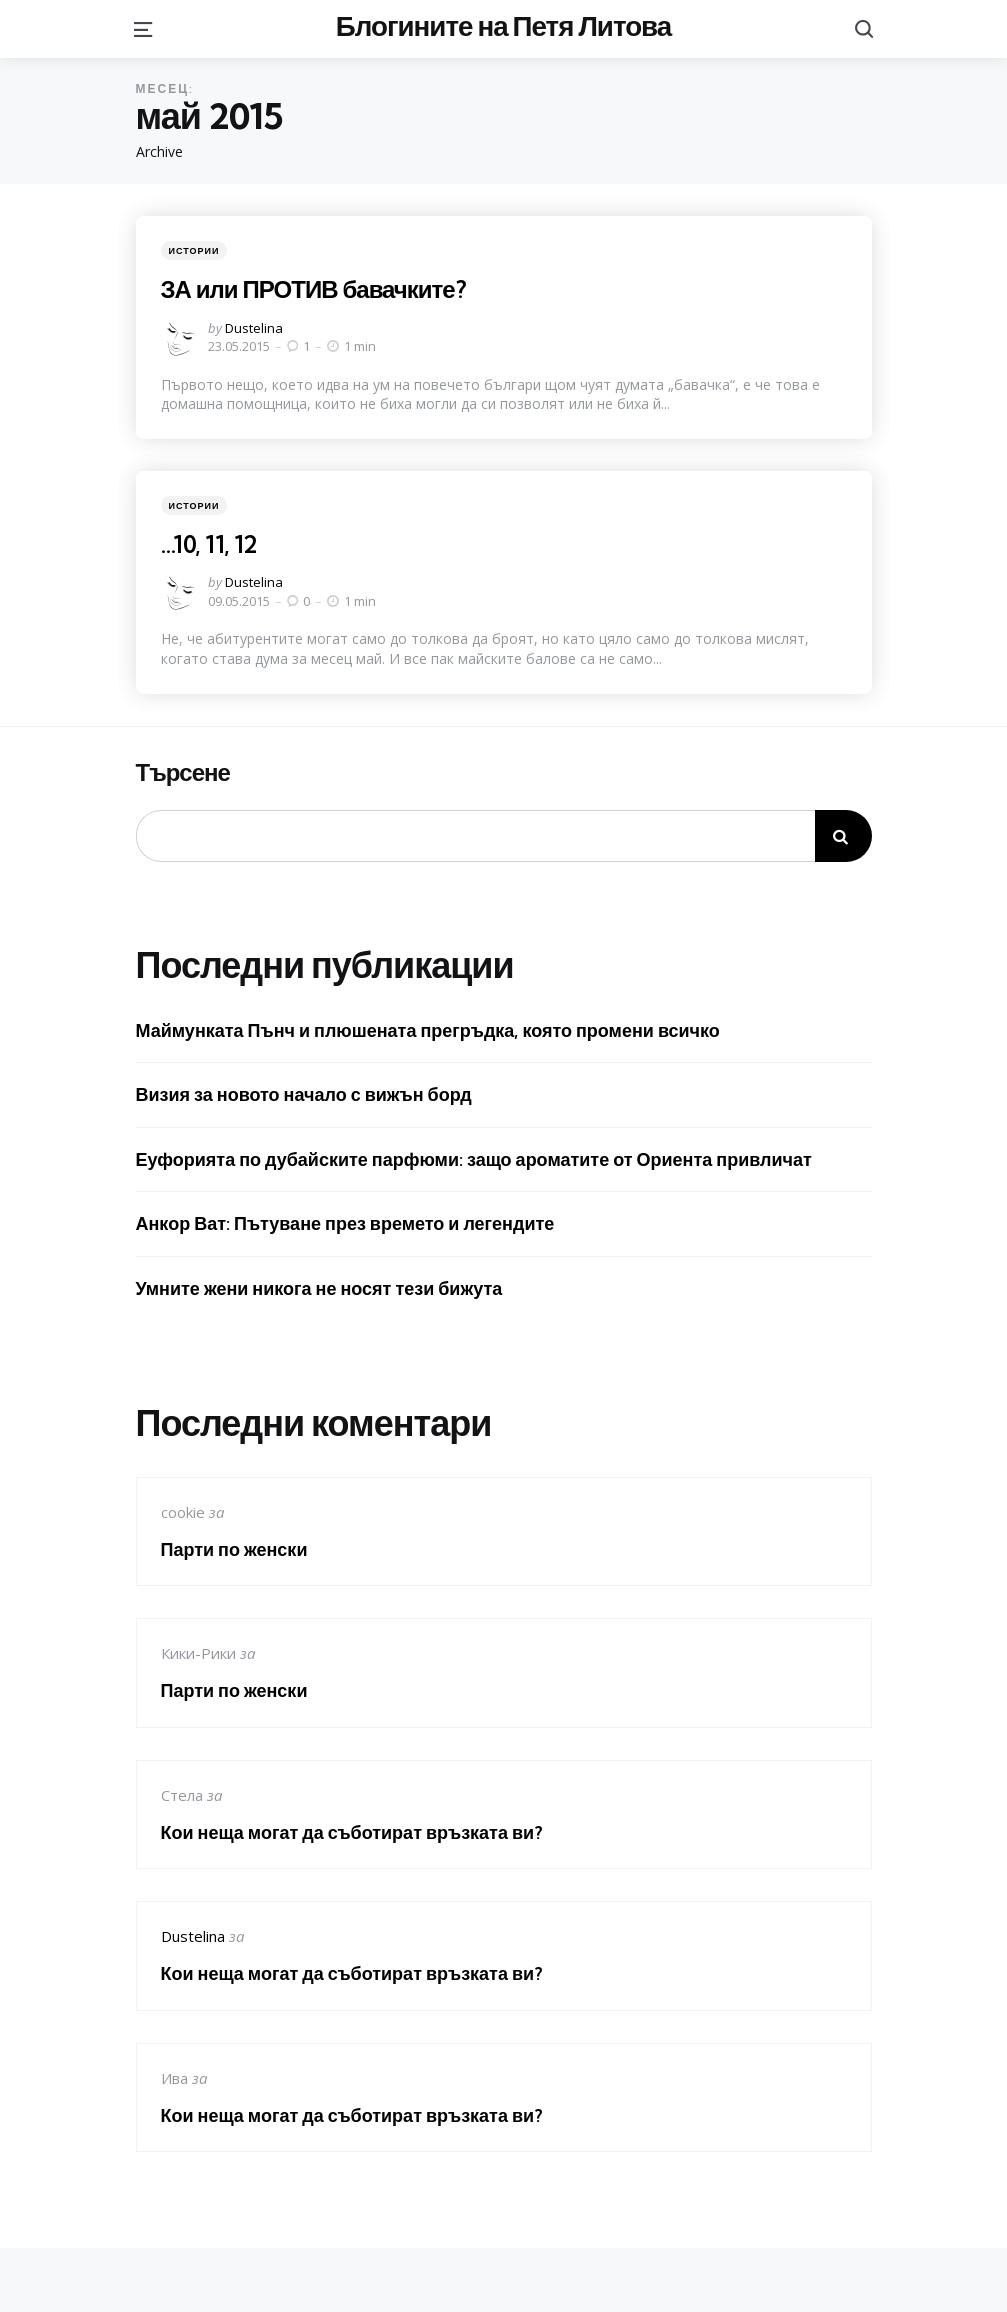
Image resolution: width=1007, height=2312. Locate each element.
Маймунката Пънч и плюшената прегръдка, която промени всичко (428, 1030)
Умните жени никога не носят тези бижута (319, 1288)
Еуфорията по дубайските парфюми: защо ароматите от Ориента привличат (474, 1159)
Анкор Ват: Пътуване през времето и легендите (345, 1223)
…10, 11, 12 (208, 544)
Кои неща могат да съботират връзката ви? (352, 1832)
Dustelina (254, 328)
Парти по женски (234, 1549)
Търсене (183, 773)
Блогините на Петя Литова (503, 25)
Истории (194, 250)
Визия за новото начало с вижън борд (304, 1094)
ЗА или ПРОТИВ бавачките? (313, 289)
